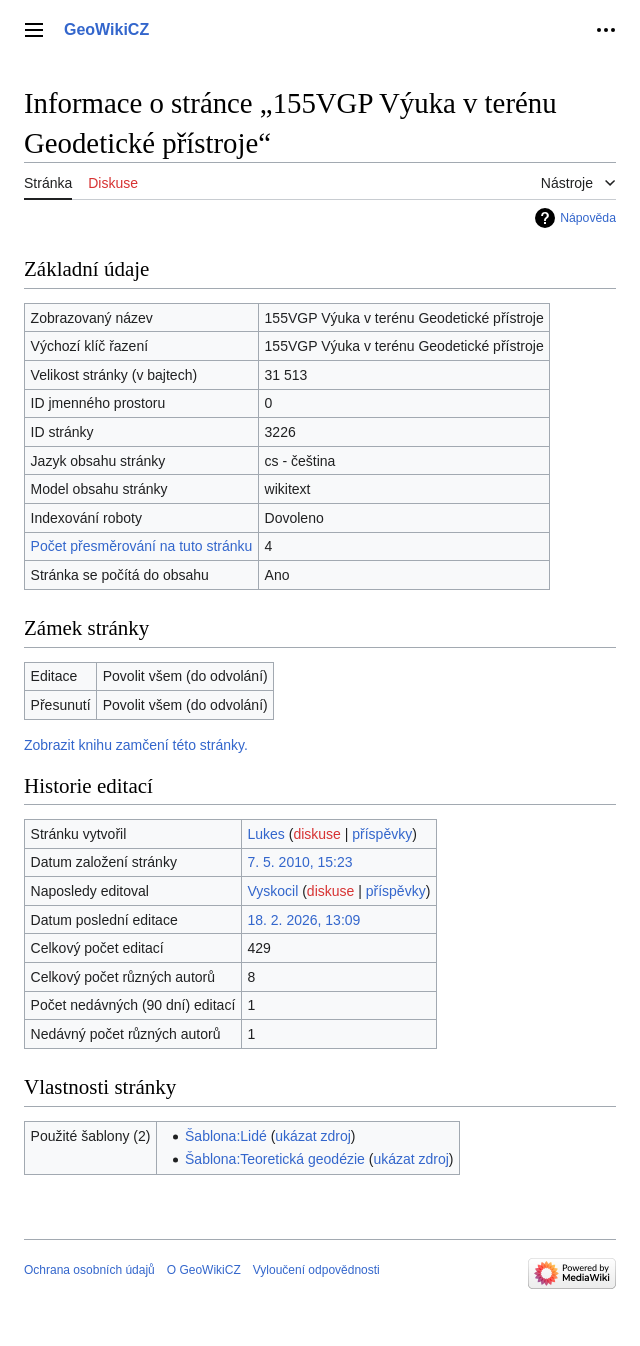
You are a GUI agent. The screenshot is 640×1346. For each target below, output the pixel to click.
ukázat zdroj (312, 1136)
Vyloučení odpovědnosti (316, 1270)
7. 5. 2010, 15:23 (299, 862)
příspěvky (382, 834)
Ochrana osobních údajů (89, 1270)
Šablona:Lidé (226, 1136)
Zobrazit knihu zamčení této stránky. (136, 745)
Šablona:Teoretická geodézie (275, 1159)
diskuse (316, 834)
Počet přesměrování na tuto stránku (142, 546)
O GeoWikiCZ (204, 1270)
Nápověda (588, 218)
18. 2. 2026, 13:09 (303, 920)
